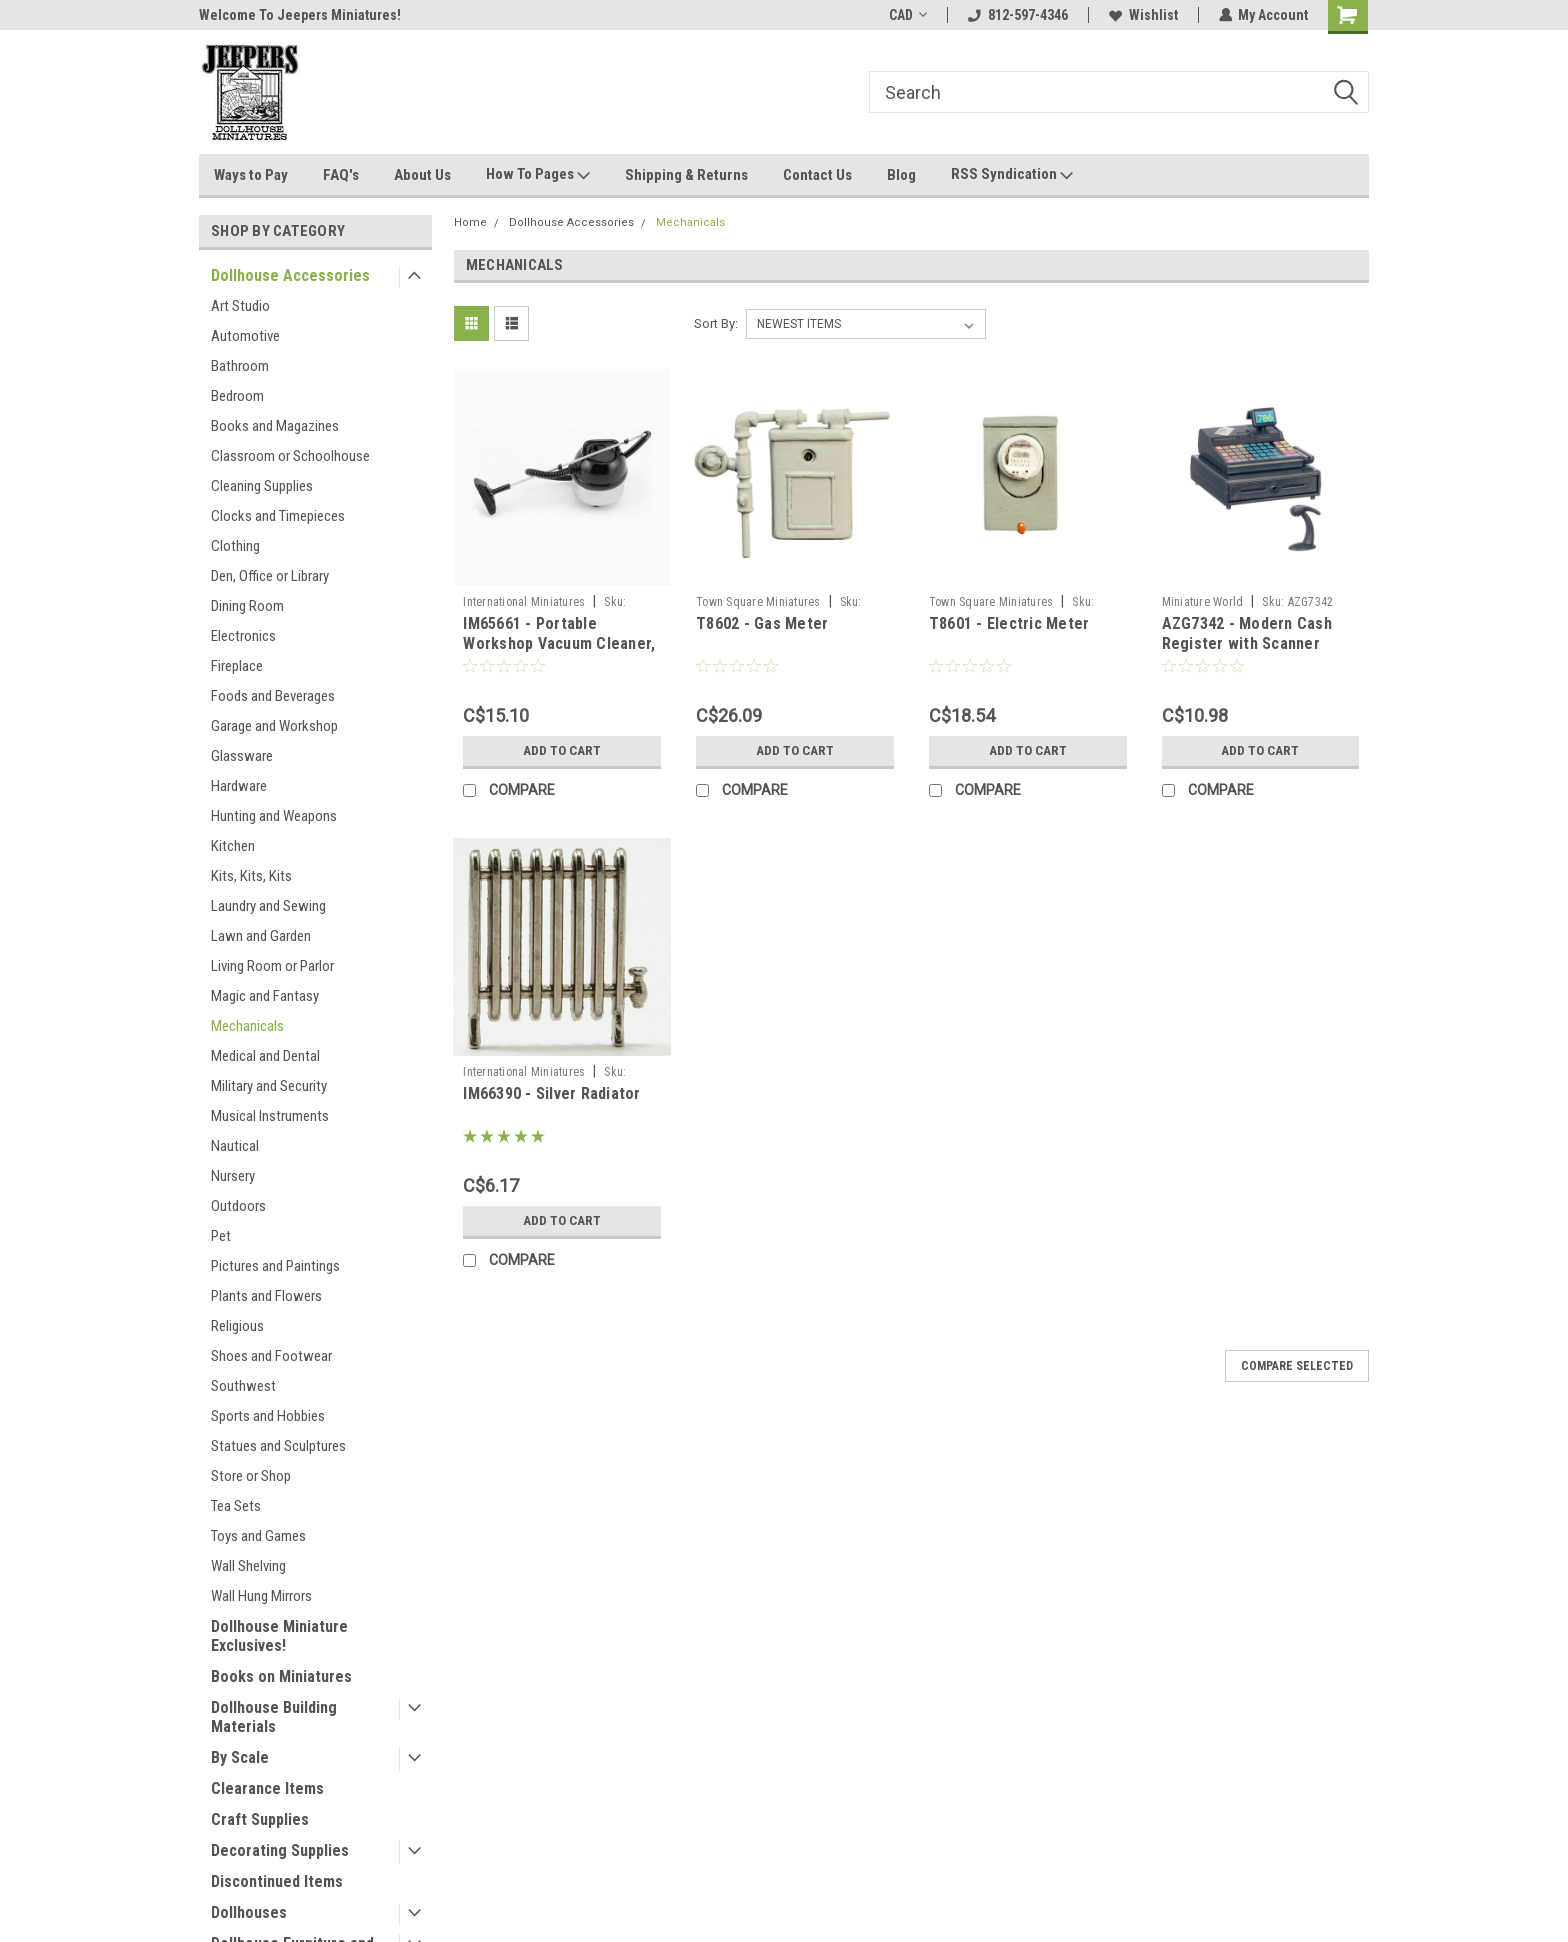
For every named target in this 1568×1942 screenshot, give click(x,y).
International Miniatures (524, 602)
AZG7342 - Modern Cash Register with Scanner (1247, 633)
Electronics (243, 636)
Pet (221, 1236)
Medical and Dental (265, 1056)
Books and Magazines (275, 426)
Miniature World (1203, 602)
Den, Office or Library (270, 576)
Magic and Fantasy (265, 996)
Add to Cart (562, 751)
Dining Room (247, 606)
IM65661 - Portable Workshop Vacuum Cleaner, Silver (559, 643)
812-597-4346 (1017, 15)
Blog (901, 175)
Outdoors (238, 1206)
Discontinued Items (277, 1881)
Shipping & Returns (686, 175)
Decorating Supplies (280, 1850)
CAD (907, 15)
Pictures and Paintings (275, 1266)
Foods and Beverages (273, 696)
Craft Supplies (260, 1819)
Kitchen (233, 846)
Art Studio (240, 306)
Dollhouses (249, 1912)
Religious (237, 1326)
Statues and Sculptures (278, 1446)
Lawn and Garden (261, 936)
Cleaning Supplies (262, 486)
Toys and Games (258, 1536)
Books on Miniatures (281, 1676)
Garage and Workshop (274, 726)
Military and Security (269, 1086)
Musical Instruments (270, 1116)
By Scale (240, 1757)
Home (470, 222)
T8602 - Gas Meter (762, 623)
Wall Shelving (248, 1566)
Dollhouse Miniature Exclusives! (279, 1636)
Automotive (245, 336)
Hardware (239, 786)
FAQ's (341, 175)
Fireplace (237, 666)
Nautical (235, 1146)
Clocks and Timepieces (278, 516)
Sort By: (716, 323)
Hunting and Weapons (274, 816)
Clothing (235, 546)
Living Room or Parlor (272, 966)
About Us (422, 175)
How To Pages (538, 175)
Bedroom (237, 396)
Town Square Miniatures (758, 602)
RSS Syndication (1012, 175)
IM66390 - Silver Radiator (551, 1093)
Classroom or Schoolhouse (290, 456)
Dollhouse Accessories (290, 275)
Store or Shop (251, 1476)
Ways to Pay (251, 175)
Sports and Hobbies (268, 1416)
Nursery (233, 1176)
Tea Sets (236, 1506)
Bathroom (240, 366)
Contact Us (817, 175)
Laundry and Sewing (268, 906)
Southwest (243, 1386)
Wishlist (1142, 15)
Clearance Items (267, 1788)
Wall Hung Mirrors (261, 1596)
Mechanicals (247, 1026)
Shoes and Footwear (271, 1356)
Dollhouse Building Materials (274, 1717)
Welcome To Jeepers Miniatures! (300, 15)
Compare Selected (1297, 1366)
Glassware (242, 756)
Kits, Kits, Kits (251, 876)
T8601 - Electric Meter (1009, 623)
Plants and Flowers (266, 1296)
